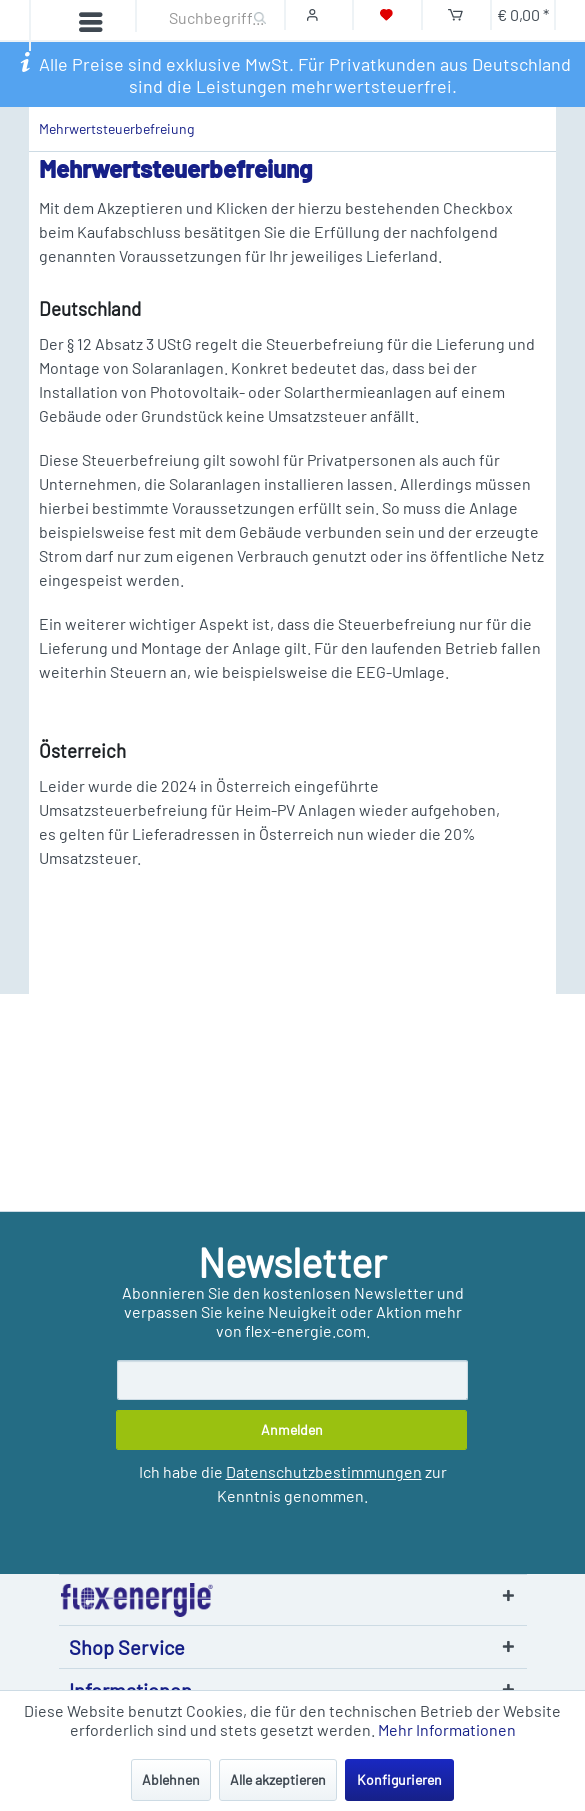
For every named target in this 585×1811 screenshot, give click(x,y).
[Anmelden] (291, 1430)
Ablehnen (171, 1779)
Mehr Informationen (447, 1729)
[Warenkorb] (455, 14)
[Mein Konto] (317, 14)
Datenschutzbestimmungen (324, 1471)
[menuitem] (62, 25)
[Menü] (72, 25)
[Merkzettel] (386, 14)
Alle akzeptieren (278, 1779)
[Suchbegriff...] (206, 17)
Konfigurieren (399, 1779)
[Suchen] (260, 15)
